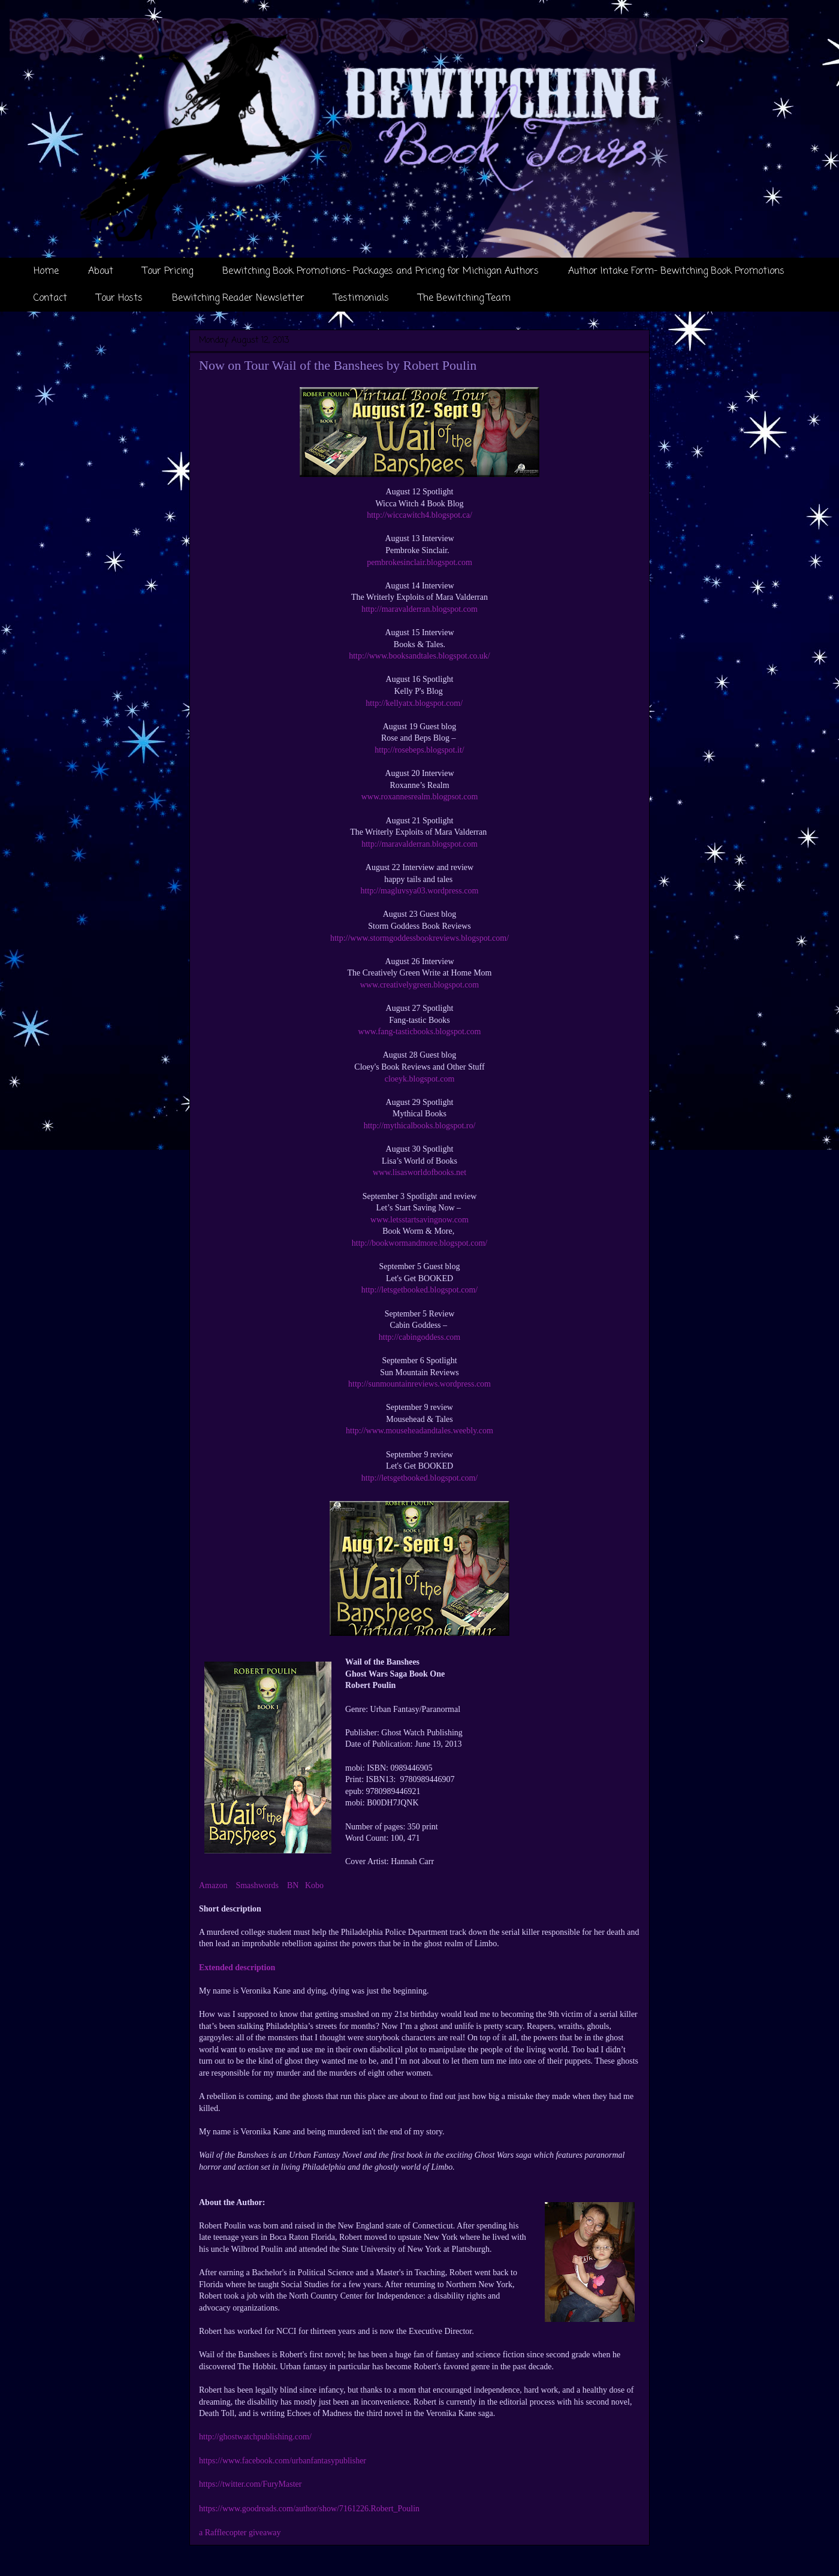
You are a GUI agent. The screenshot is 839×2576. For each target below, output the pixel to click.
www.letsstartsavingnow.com (419, 1219)
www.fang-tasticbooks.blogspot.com (419, 1031)
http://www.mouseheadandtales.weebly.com (419, 1430)
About (100, 271)
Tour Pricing (168, 271)
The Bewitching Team (464, 298)
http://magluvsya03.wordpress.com (420, 890)
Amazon (213, 1885)
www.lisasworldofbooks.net (419, 1172)
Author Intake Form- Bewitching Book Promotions (676, 271)
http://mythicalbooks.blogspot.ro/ (420, 1125)
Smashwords (257, 1885)
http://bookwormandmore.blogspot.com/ (419, 1243)
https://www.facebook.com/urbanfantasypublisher (282, 2460)
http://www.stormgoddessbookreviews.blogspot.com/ (419, 938)
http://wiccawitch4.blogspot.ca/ (419, 515)
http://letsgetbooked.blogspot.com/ (419, 1289)
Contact (50, 298)
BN (292, 1885)
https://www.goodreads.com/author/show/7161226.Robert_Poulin (309, 2508)
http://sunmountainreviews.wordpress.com (419, 1383)
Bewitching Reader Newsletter (238, 298)
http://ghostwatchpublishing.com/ (255, 2436)
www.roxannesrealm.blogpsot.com (419, 796)
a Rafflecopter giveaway (240, 2532)
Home (46, 271)
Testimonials (361, 298)
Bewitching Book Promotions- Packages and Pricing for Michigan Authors (380, 271)
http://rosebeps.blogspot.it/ (419, 749)
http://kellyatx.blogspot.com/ (419, 703)
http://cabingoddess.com (419, 1337)
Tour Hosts (119, 298)
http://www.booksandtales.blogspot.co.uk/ (419, 655)
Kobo (314, 1885)
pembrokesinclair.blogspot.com (419, 562)
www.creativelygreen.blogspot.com (419, 984)
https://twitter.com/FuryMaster (250, 2484)
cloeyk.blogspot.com (420, 1078)
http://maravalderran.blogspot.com (419, 609)
